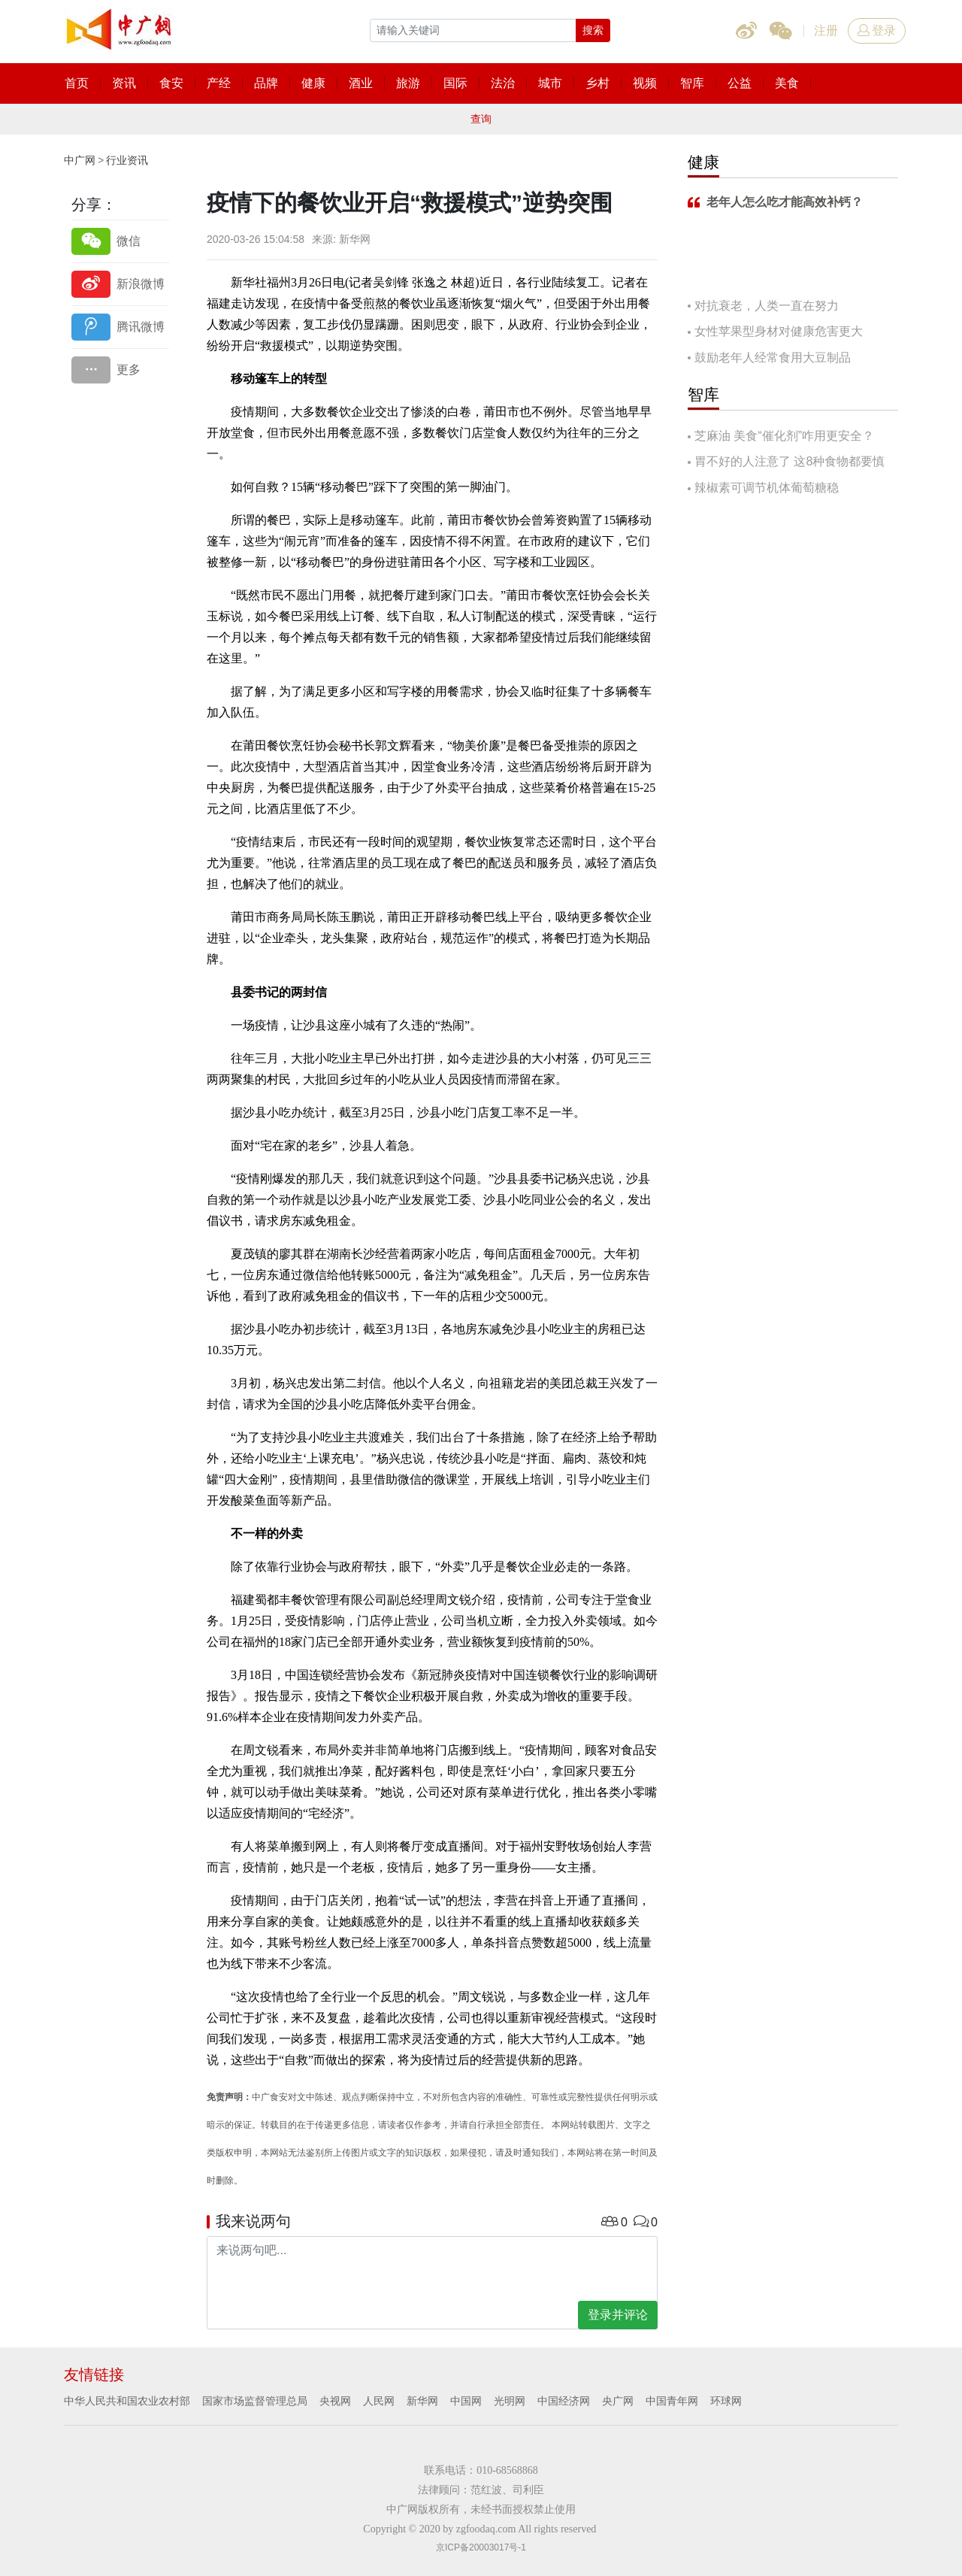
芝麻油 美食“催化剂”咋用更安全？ (784, 435)
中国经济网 (563, 2401)
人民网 (379, 2401)
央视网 (335, 2401)
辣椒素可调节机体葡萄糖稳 (766, 487)
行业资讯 (127, 160)
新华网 (422, 2401)
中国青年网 (672, 2401)
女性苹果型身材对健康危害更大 (778, 331)
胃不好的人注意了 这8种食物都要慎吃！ (786, 463)
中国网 (466, 2401)
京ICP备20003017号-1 (481, 2547)
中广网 (79, 160)
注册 (826, 30)
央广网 (618, 2401)
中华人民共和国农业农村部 (127, 2401)
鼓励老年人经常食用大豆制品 (772, 357)
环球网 (726, 2401)
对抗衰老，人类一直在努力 (766, 305)
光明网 (509, 2401)
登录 (877, 30)
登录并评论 (618, 2314)
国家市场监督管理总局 (254, 2401)
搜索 (593, 30)
